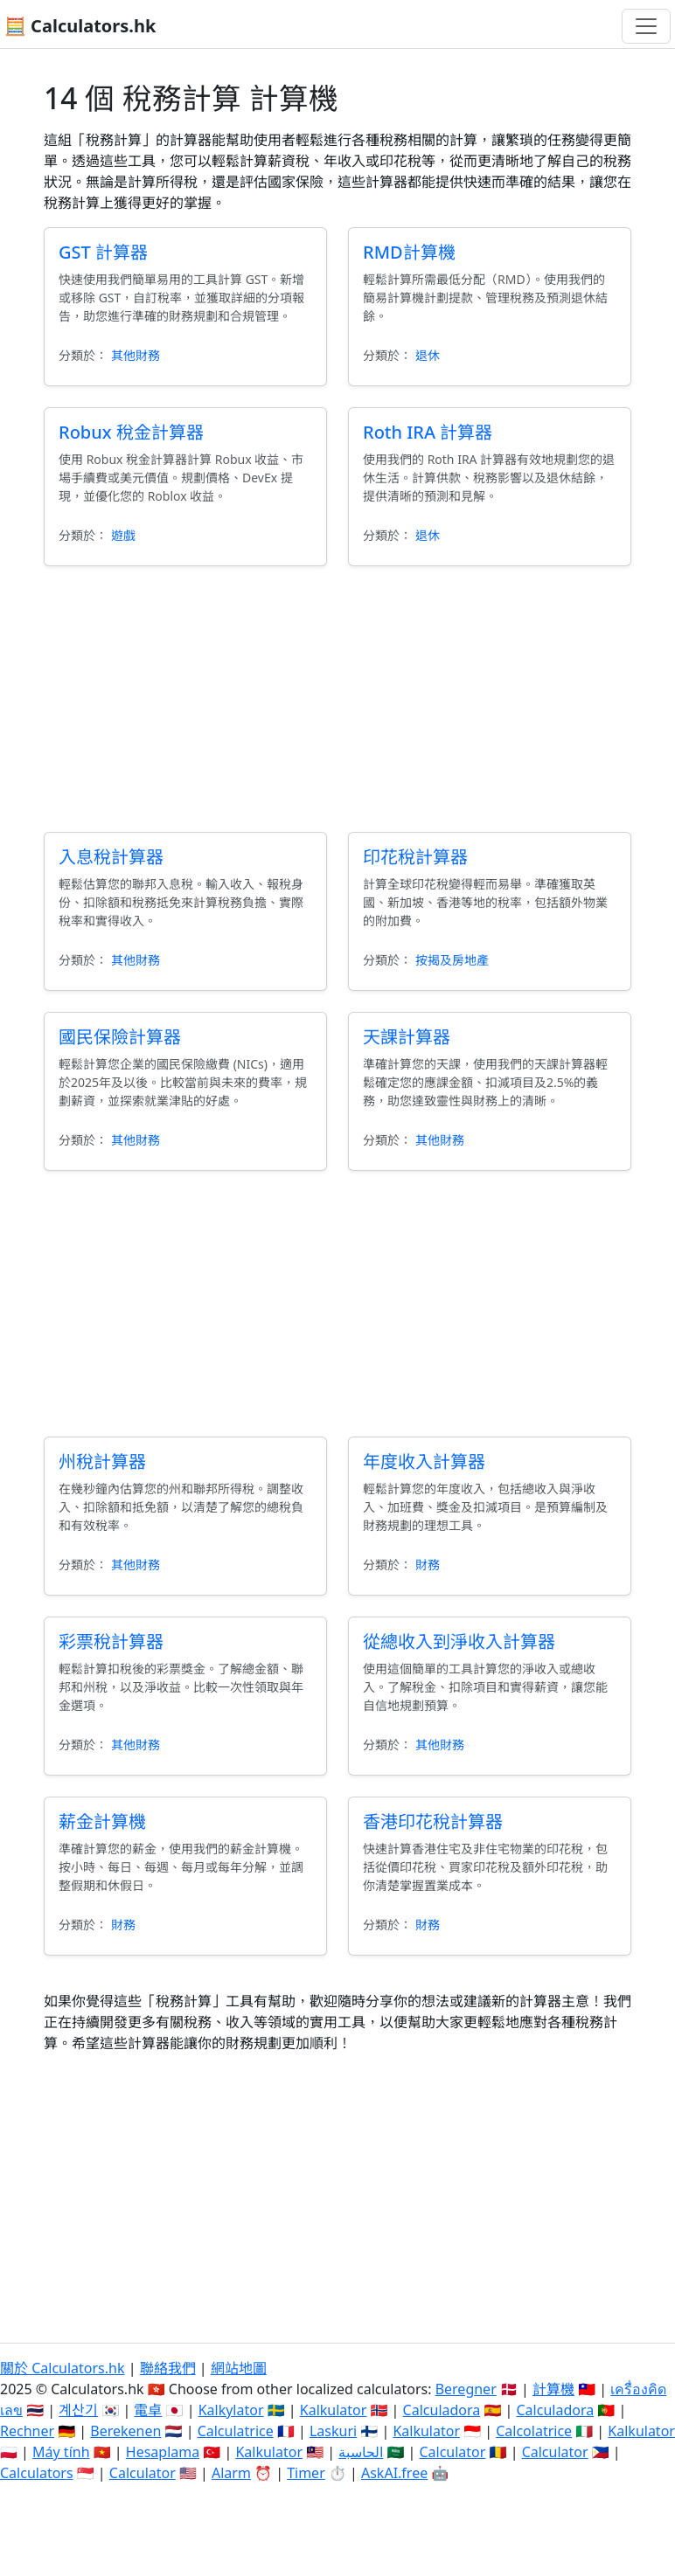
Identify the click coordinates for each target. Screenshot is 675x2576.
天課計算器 (406, 1037)
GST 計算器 (103, 252)
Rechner (27, 2431)
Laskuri (333, 2431)
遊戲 (123, 535)
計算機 (553, 2389)
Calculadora (442, 2410)
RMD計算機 (409, 252)
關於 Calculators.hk (62, 2368)
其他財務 (135, 355)
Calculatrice (236, 2431)
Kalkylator (231, 2410)
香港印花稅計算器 (433, 1821)
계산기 (78, 2410)
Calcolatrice (534, 2431)
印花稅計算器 (415, 857)
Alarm (231, 2473)
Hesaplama (162, 2452)
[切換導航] (646, 26)
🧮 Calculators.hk (80, 26)
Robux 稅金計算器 (131, 432)
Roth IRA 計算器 (427, 432)
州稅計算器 (102, 1461)
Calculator (452, 2452)
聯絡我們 (168, 2368)
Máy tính (61, 2452)
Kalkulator (333, 2410)
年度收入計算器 (424, 1461)
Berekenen (125, 2431)
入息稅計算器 (111, 857)
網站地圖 (239, 2368)
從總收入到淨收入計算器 (459, 1641)
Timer (306, 2473)
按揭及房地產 (452, 960)
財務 (427, 1564)
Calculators (36, 2473)
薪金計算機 (102, 1821)
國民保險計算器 (120, 1037)
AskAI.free (394, 2473)
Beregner (466, 2389)
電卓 (148, 2410)
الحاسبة (360, 2452)
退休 (427, 355)
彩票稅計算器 (111, 1641)
